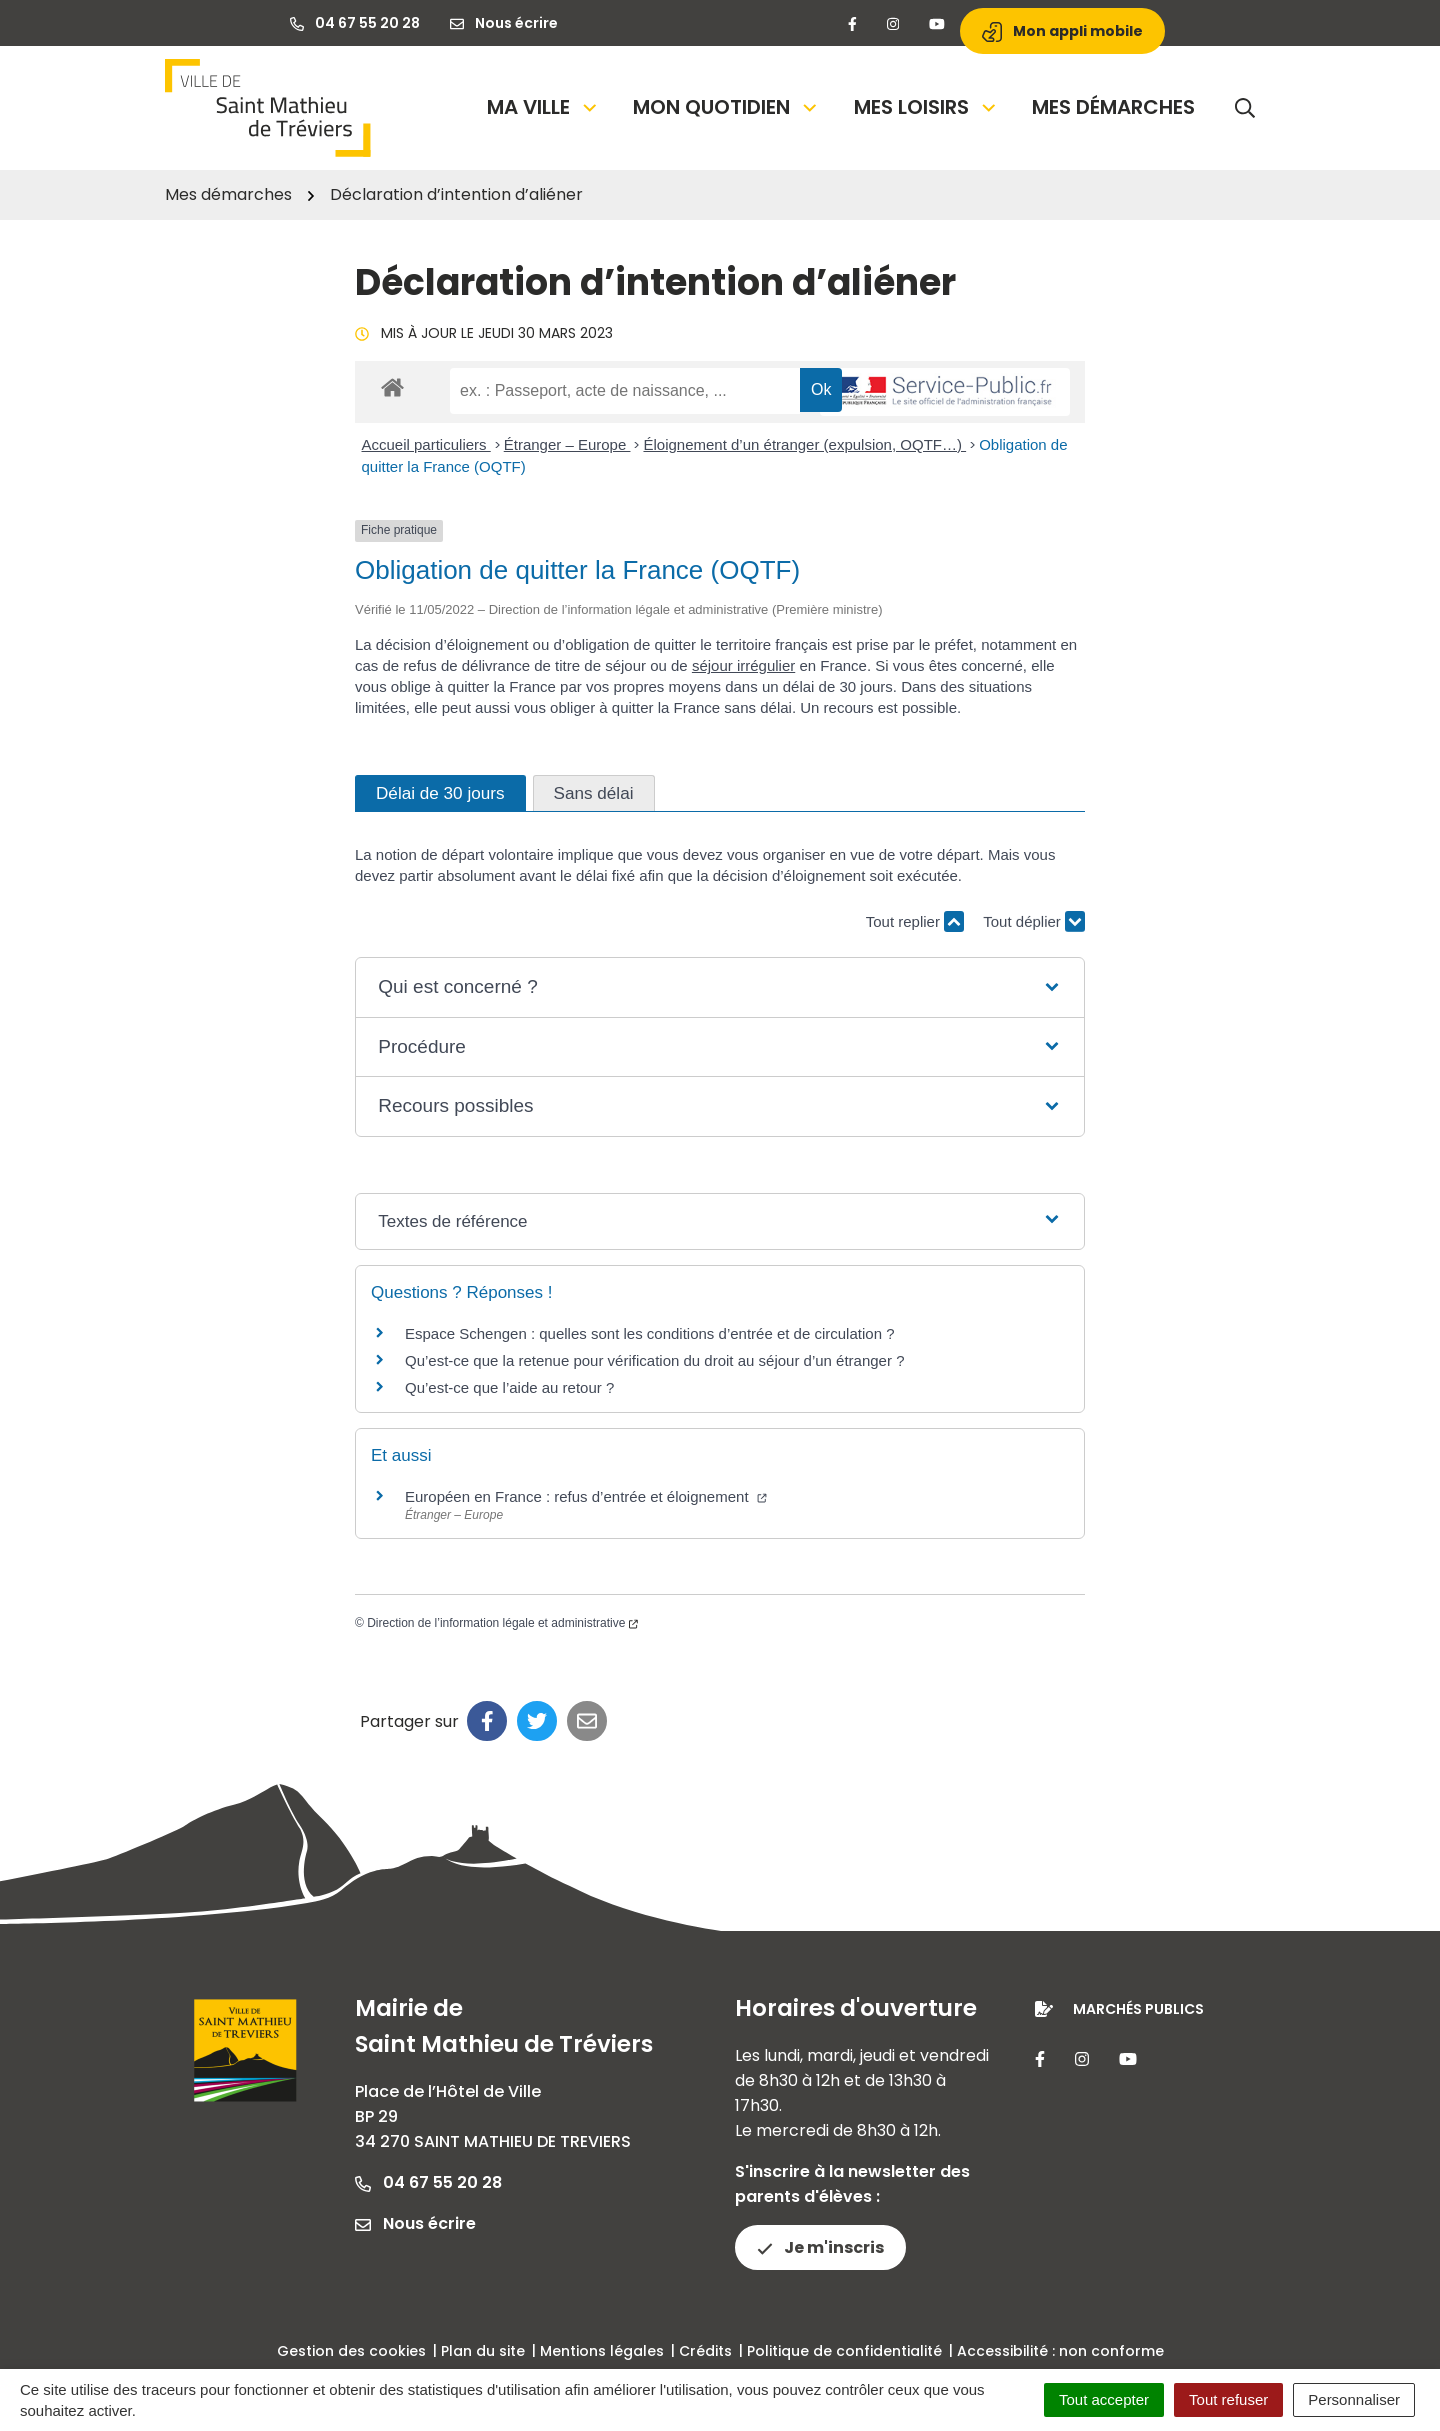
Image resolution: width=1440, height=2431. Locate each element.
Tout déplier (1034, 912)
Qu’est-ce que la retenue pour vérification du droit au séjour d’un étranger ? (654, 1360)
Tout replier (915, 921)
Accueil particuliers (426, 444)
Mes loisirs (926, 107)
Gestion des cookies (351, 2351)
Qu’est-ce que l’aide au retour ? (509, 1387)
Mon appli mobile (1062, 31)
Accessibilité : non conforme (1060, 2351)
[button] (719, 987)
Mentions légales (602, 2351)
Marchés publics (1138, 2009)
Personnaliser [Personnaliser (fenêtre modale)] (1354, 2399)
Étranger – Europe (567, 444)
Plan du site (483, 2351)
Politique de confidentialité (844, 2351)
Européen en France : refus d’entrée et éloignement (586, 1496)
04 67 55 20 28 (428, 2182)
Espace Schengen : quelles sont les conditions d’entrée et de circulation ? (649, 1333)
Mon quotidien (726, 107)
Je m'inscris (820, 2247)
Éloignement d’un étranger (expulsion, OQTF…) (804, 444)
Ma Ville (543, 107)
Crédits (705, 2351)
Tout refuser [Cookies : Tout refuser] (1228, 2399)
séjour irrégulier (743, 665)
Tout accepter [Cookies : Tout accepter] (1104, 2399)
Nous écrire (415, 2223)
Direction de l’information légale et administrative (502, 1623)
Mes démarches (1113, 107)
